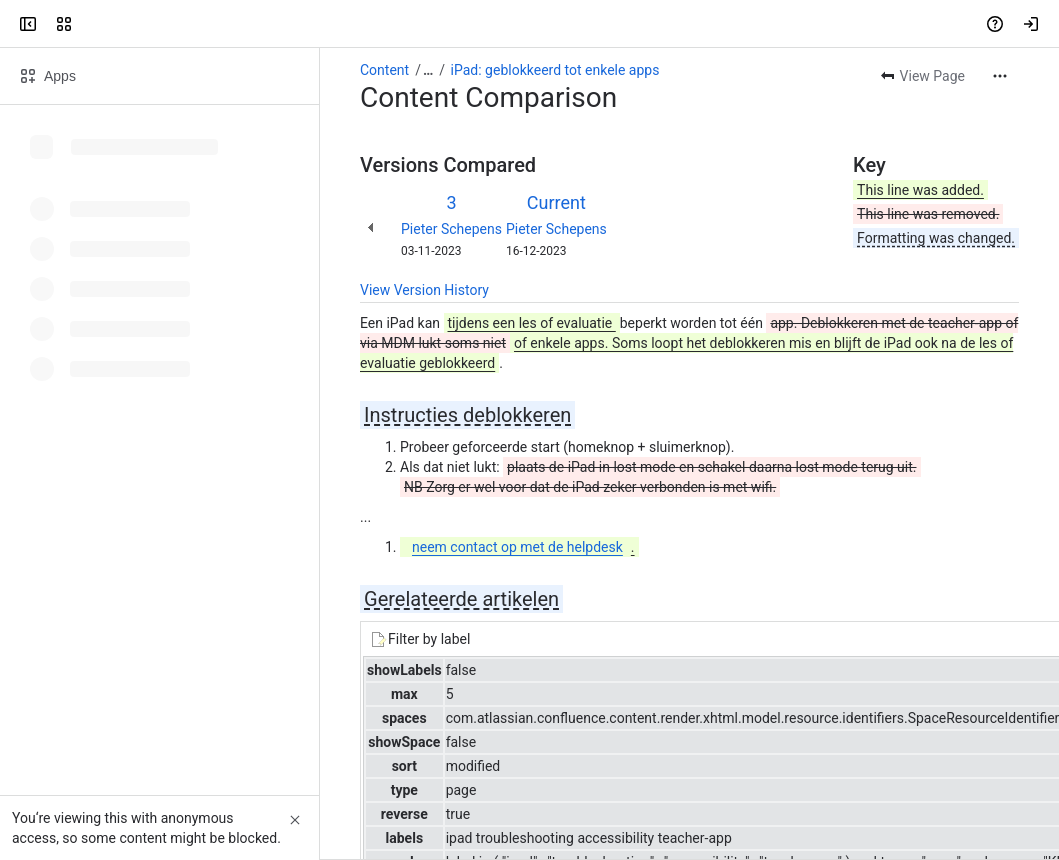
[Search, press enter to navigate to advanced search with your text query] (525, 24)
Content (384, 70)
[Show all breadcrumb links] (428, 70)
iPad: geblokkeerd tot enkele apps (555, 70)
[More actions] (1000, 76)
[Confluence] (92, 24)
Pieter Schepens (451, 229)
